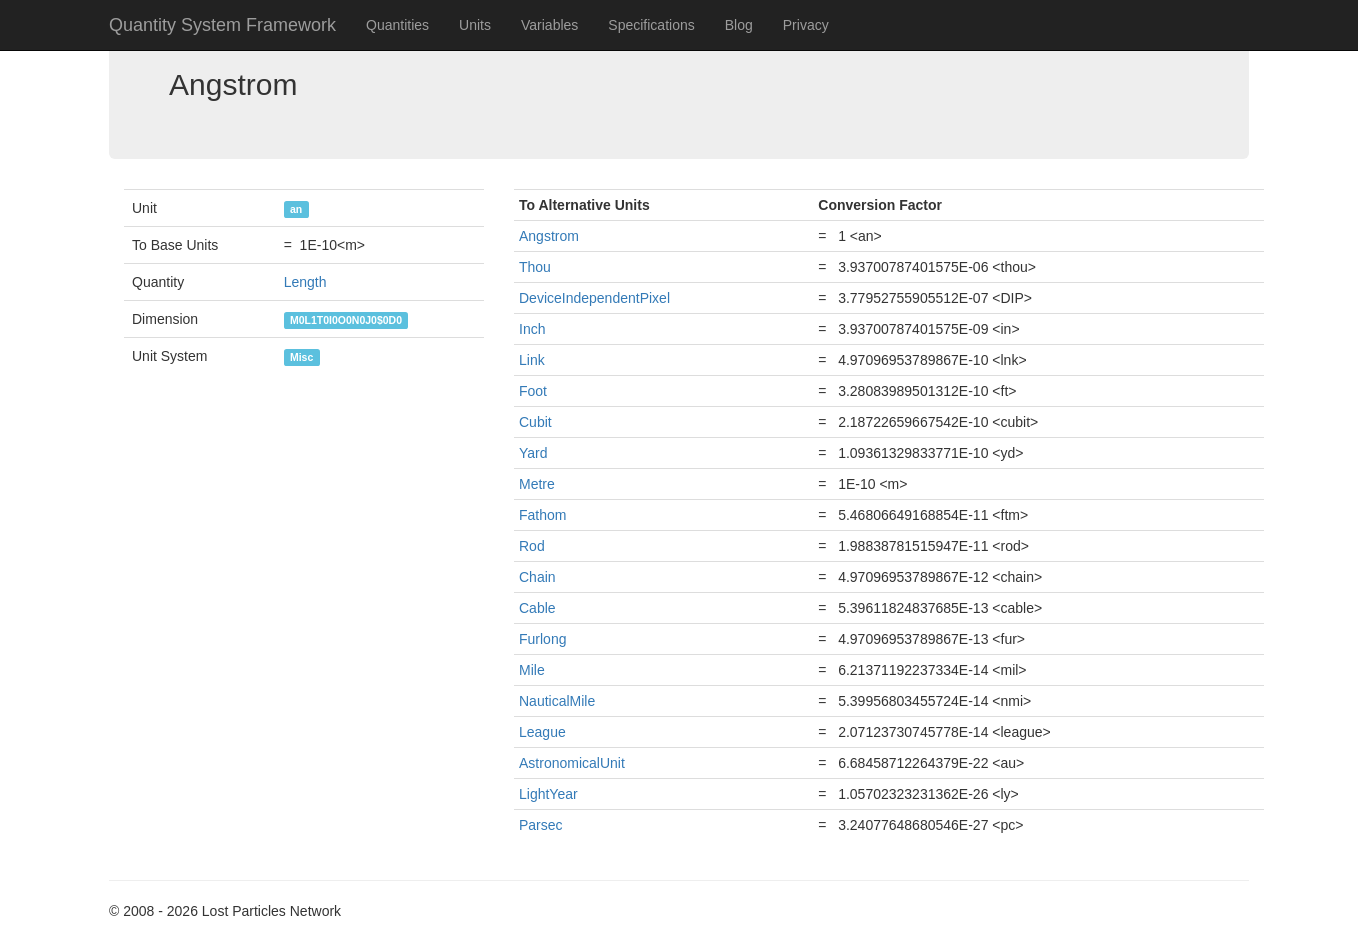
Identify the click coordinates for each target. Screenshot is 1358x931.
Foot (533, 391)
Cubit (535, 422)
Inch (532, 329)
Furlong (542, 639)
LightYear (548, 794)
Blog (739, 25)
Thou (535, 267)
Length (305, 282)
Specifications (651, 25)
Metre (537, 484)
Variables (549, 25)
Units (475, 25)
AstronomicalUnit (572, 763)
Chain (537, 577)
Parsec (541, 825)
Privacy (806, 25)
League (542, 732)
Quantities (397, 25)
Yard (533, 453)
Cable (537, 608)
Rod (532, 546)
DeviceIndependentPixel (594, 298)
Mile (532, 670)
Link (532, 360)
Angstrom (549, 236)
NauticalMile (557, 701)
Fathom (542, 515)
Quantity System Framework (222, 25)
